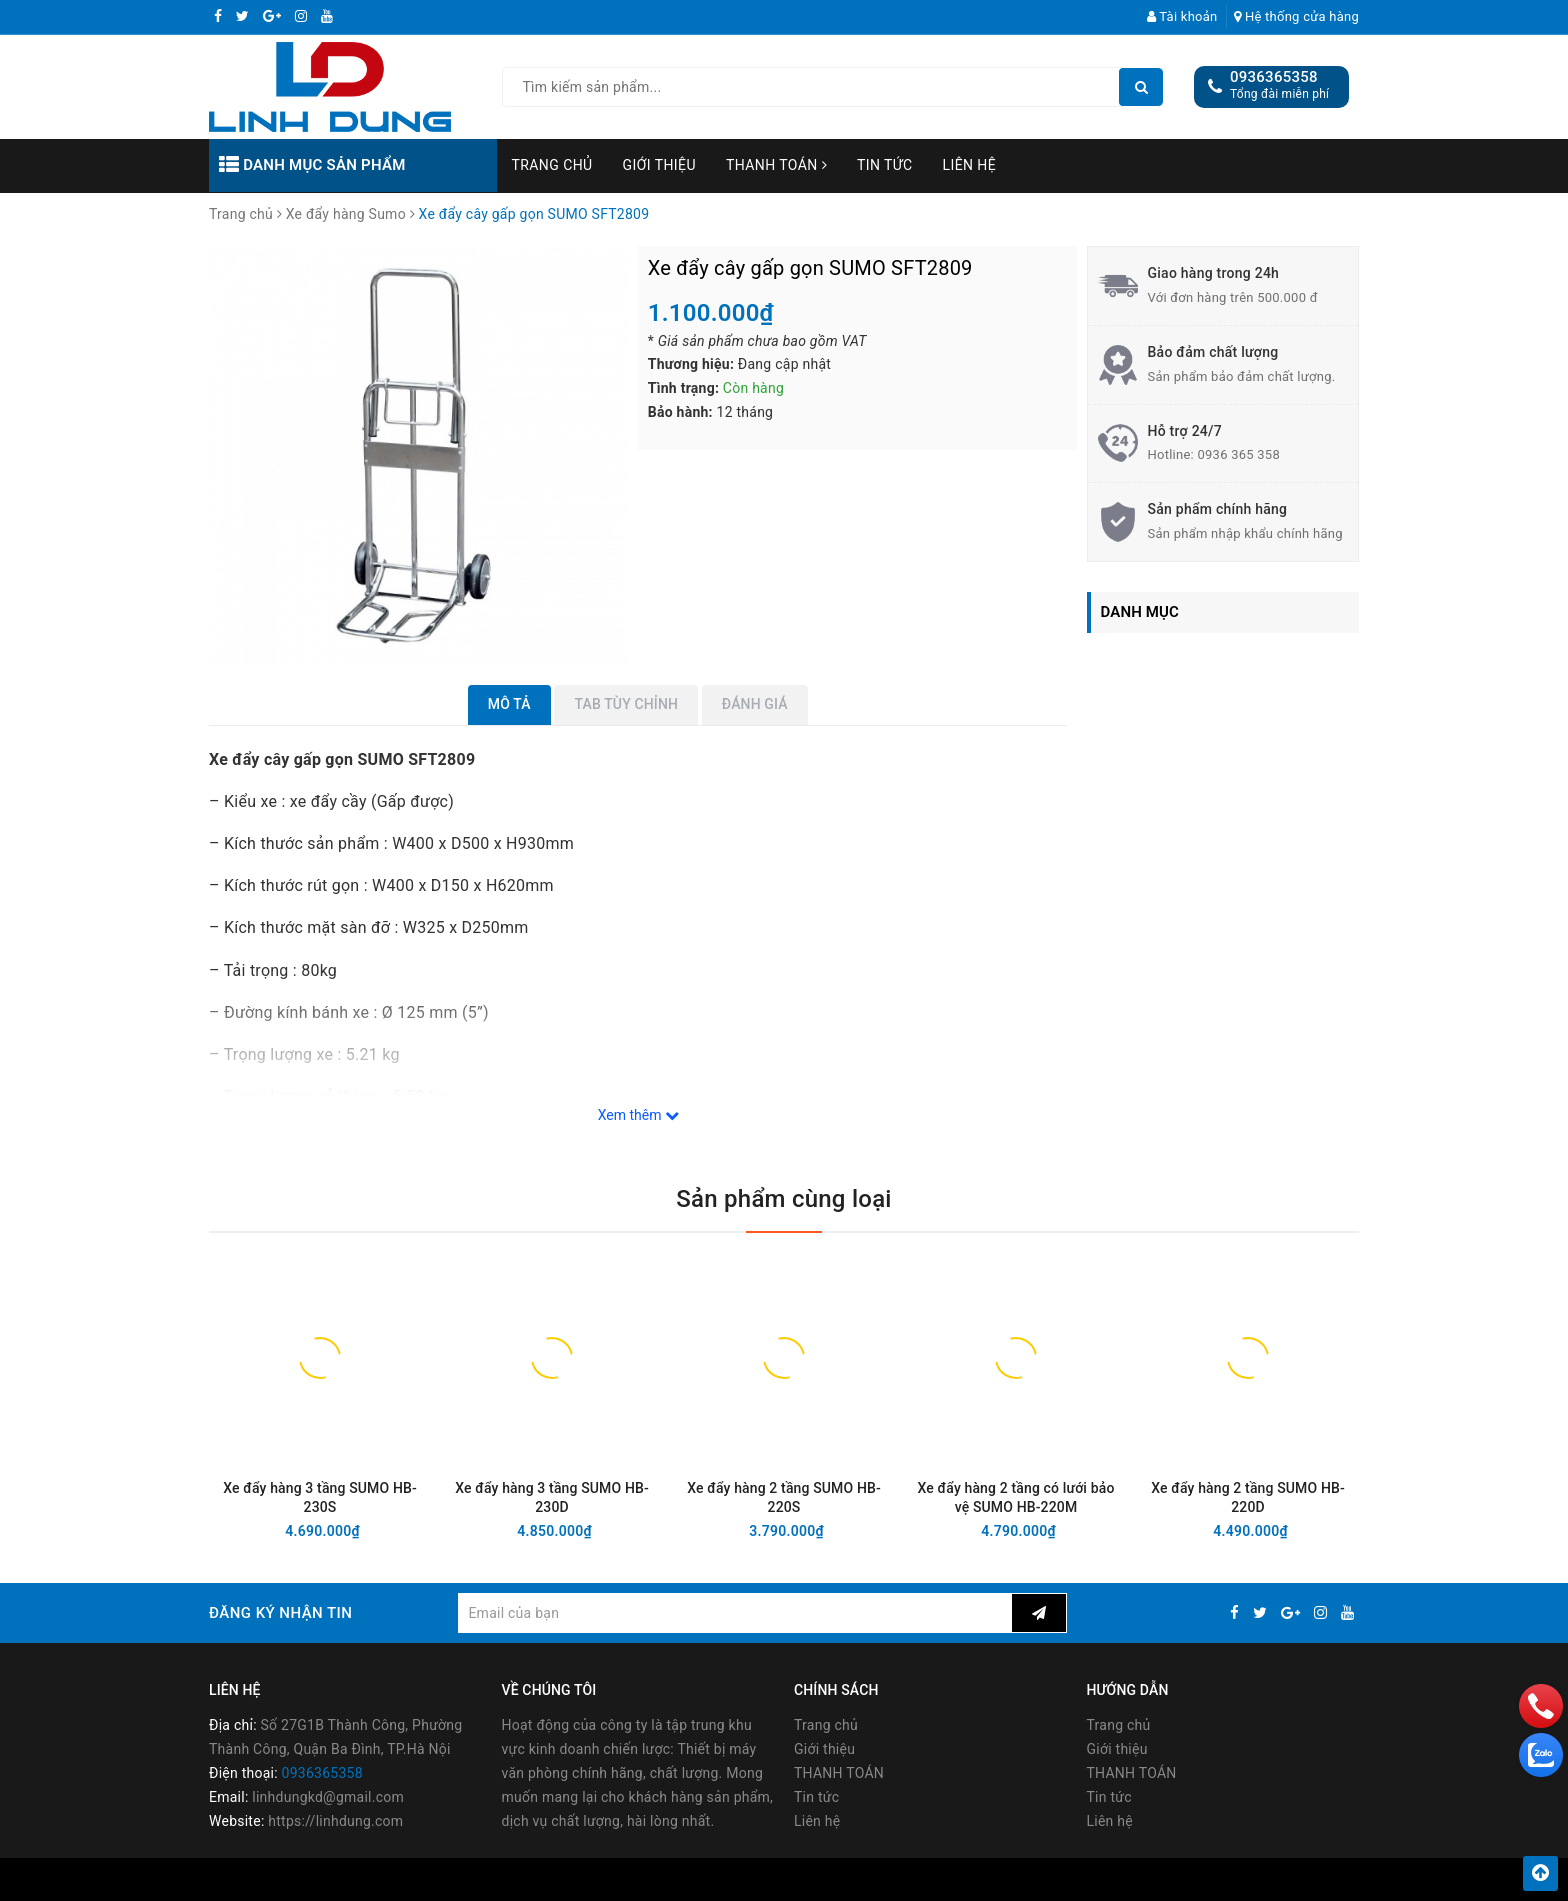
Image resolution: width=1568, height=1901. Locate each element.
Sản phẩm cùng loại (783, 1199)
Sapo (951, 1879)
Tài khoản (1182, 16)
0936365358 (1274, 77)
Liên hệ (970, 165)
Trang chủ (552, 165)
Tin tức (885, 165)
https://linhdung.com (335, 1822)
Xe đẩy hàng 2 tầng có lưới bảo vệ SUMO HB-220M (1016, 1497)
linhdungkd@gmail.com (328, 1798)
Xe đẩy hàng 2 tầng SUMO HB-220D (1248, 1497)
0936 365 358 (1238, 454)
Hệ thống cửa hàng (1296, 16)
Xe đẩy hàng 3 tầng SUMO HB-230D (552, 1497)
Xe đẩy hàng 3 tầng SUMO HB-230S (320, 1497)
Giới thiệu (659, 165)
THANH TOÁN (776, 165)
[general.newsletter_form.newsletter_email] (734, 1613)
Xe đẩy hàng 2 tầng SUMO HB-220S (784, 1497)
